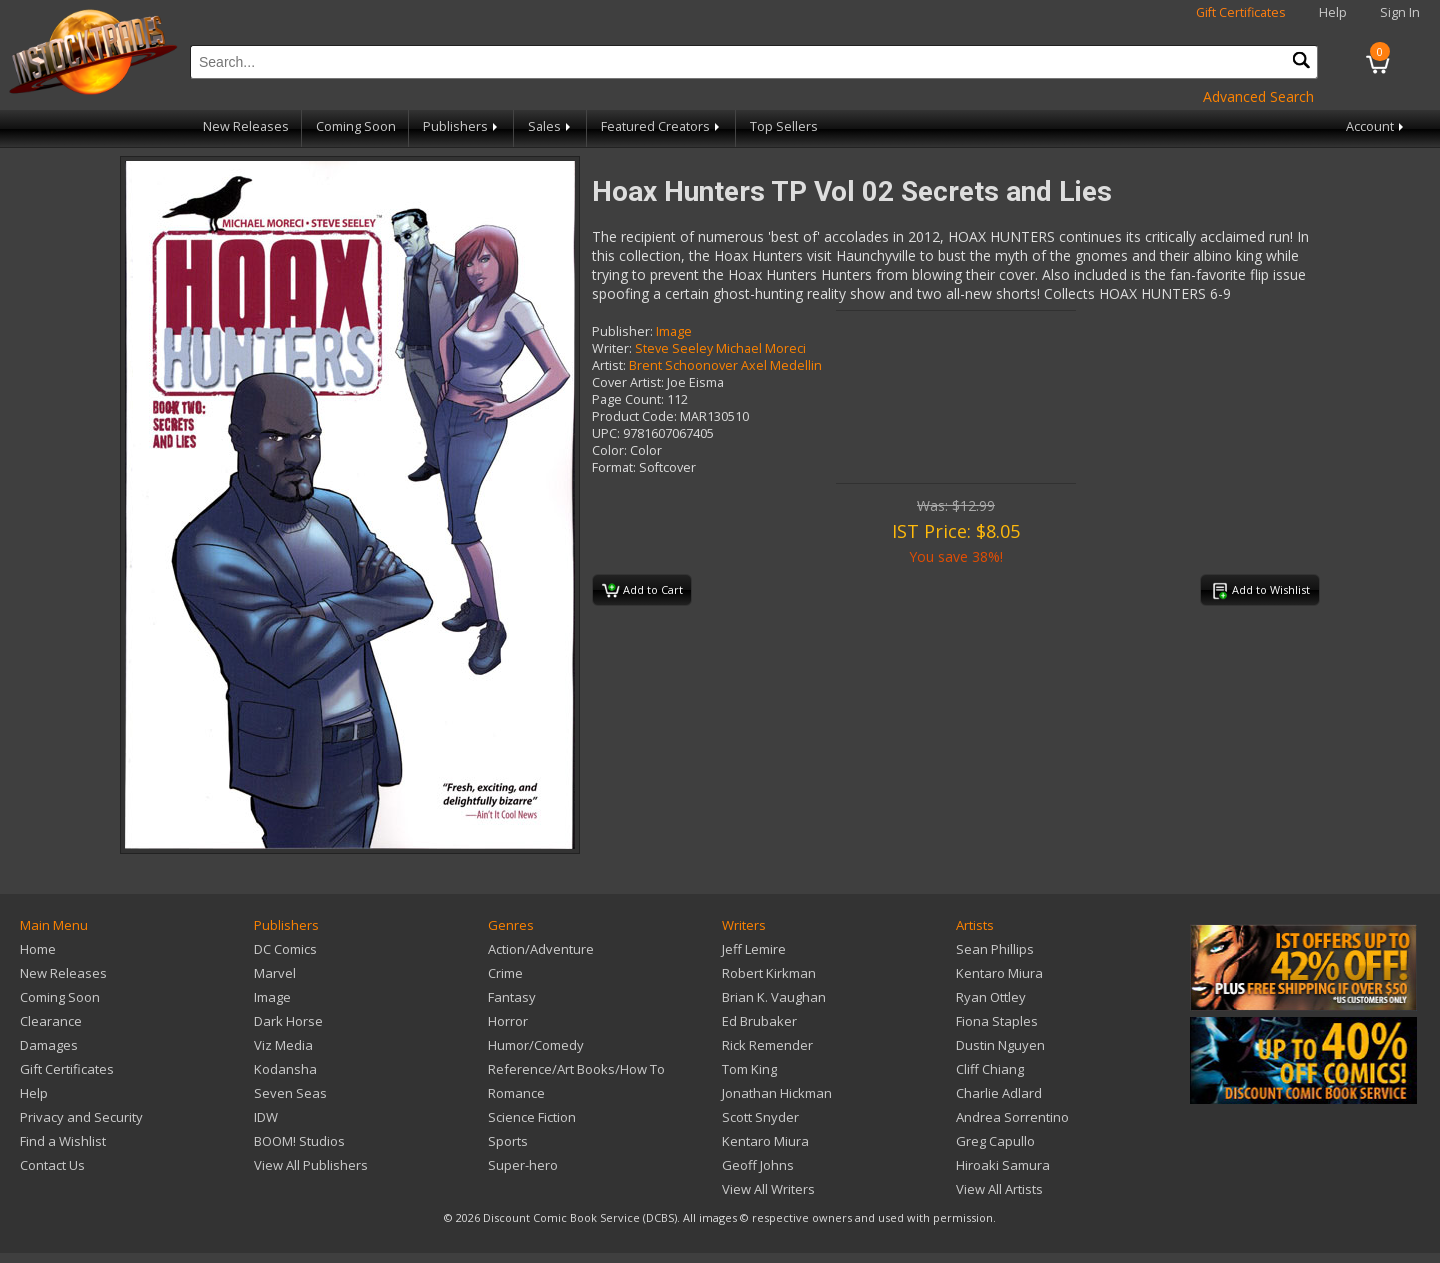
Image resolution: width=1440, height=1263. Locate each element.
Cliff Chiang (990, 1069)
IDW (266, 1117)
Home (38, 949)
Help (1333, 12)
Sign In (1400, 12)
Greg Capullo (995, 1141)
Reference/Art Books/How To (576, 1069)
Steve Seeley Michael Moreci (720, 348)
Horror (508, 1021)
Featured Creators (662, 126)
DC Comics (285, 949)
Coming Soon (356, 126)
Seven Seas (290, 1093)
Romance (516, 1093)
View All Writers (768, 1189)
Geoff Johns (758, 1165)
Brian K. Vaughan (774, 997)
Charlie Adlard (999, 1093)
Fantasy (512, 997)
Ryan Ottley (991, 997)
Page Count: (628, 399)
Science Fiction (532, 1117)
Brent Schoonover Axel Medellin (725, 365)
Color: (609, 450)
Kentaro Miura (765, 1141)
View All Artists (999, 1189)
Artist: (609, 365)
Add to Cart (642, 591)
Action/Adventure (541, 949)
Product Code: (634, 416)
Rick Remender (767, 1045)
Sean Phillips (995, 949)
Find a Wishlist (63, 1141)
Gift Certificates (1241, 12)
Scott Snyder (760, 1117)
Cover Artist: (628, 382)
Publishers (462, 126)
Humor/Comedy (536, 1045)
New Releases (246, 126)
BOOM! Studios (299, 1141)
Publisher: (622, 331)
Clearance (51, 1021)
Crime (505, 973)
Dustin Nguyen (1000, 1045)
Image (674, 331)
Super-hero (523, 1165)
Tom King (749, 1069)
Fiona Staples (997, 1021)
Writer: (612, 348)
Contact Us (52, 1165)
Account (1376, 126)
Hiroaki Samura (1003, 1165)
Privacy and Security (81, 1117)
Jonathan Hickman (777, 1093)
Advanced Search (1258, 96)
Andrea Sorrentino (1012, 1117)
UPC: (606, 433)
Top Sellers (784, 126)
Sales (551, 126)
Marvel (275, 973)
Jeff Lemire (754, 949)
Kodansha (285, 1069)
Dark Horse (288, 1021)
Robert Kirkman (769, 973)
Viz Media (283, 1045)
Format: (614, 467)
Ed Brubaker (759, 1021)
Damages (49, 1045)
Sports (508, 1141)
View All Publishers (311, 1165)
